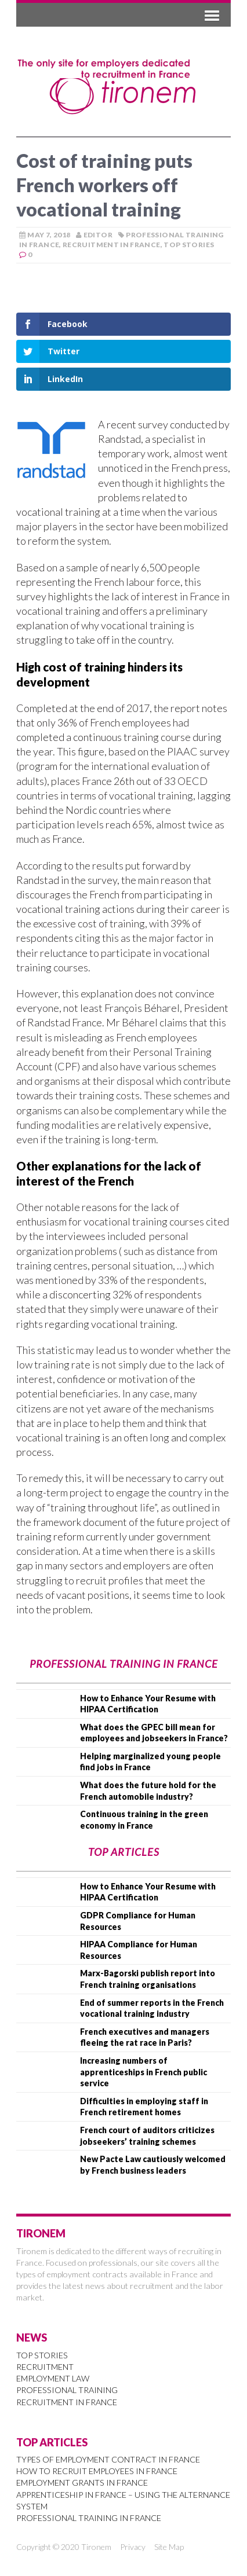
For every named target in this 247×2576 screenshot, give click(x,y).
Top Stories (189, 244)
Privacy (133, 2547)
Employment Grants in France (82, 2482)
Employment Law (52, 2378)
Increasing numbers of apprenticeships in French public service (143, 2072)
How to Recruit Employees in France (96, 2471)
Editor (97, 234)
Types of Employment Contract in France (108, 2459)
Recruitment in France (112, 244)
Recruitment (45, 2367)
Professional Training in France (88, 2518)
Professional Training (67, 2390)
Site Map (169, 2547)
